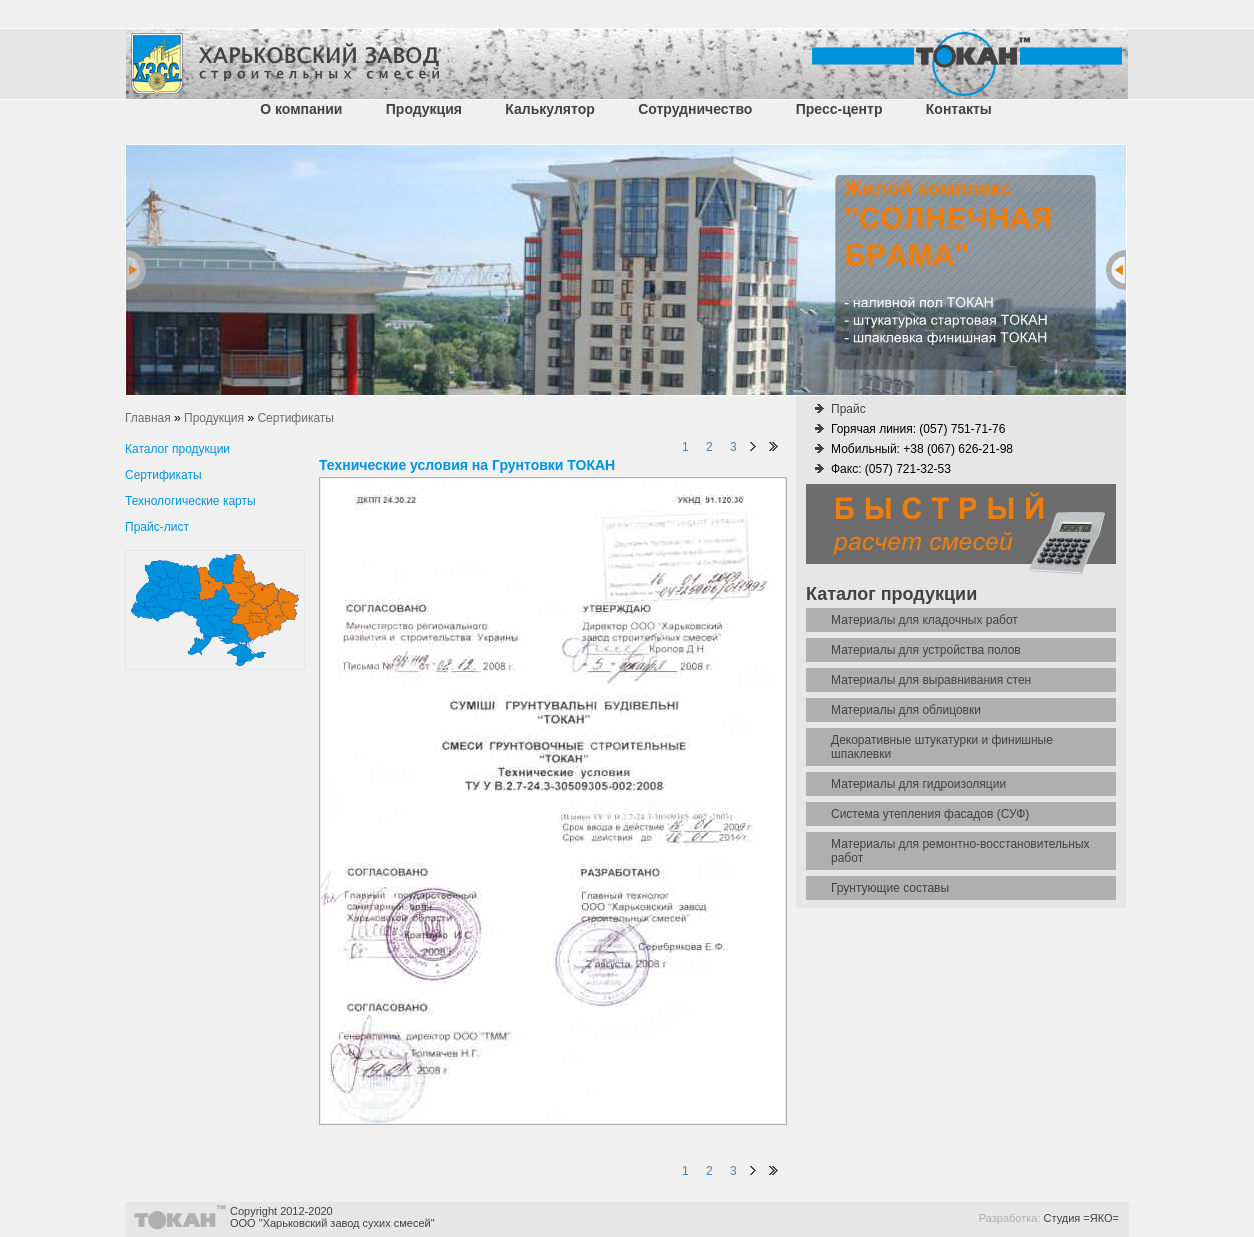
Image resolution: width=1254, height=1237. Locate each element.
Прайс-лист (157, 527)
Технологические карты (190, 501)
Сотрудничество (695, 109)
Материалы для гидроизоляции (918, 784)
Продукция (424, 109)
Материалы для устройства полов (926, 650)
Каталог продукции (177, 449)
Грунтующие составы (890, 888)
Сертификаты (163, 475)
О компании (301, 109)
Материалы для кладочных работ (924, 620)
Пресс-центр (839, 109)
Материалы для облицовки (906, 710)
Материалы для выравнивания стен (931, 680)
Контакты (959, 109)
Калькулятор (549, 109)
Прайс (848, 409)
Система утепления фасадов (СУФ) (930, 814)
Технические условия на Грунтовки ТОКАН (467, 465)
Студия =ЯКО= (1081, 1218)
